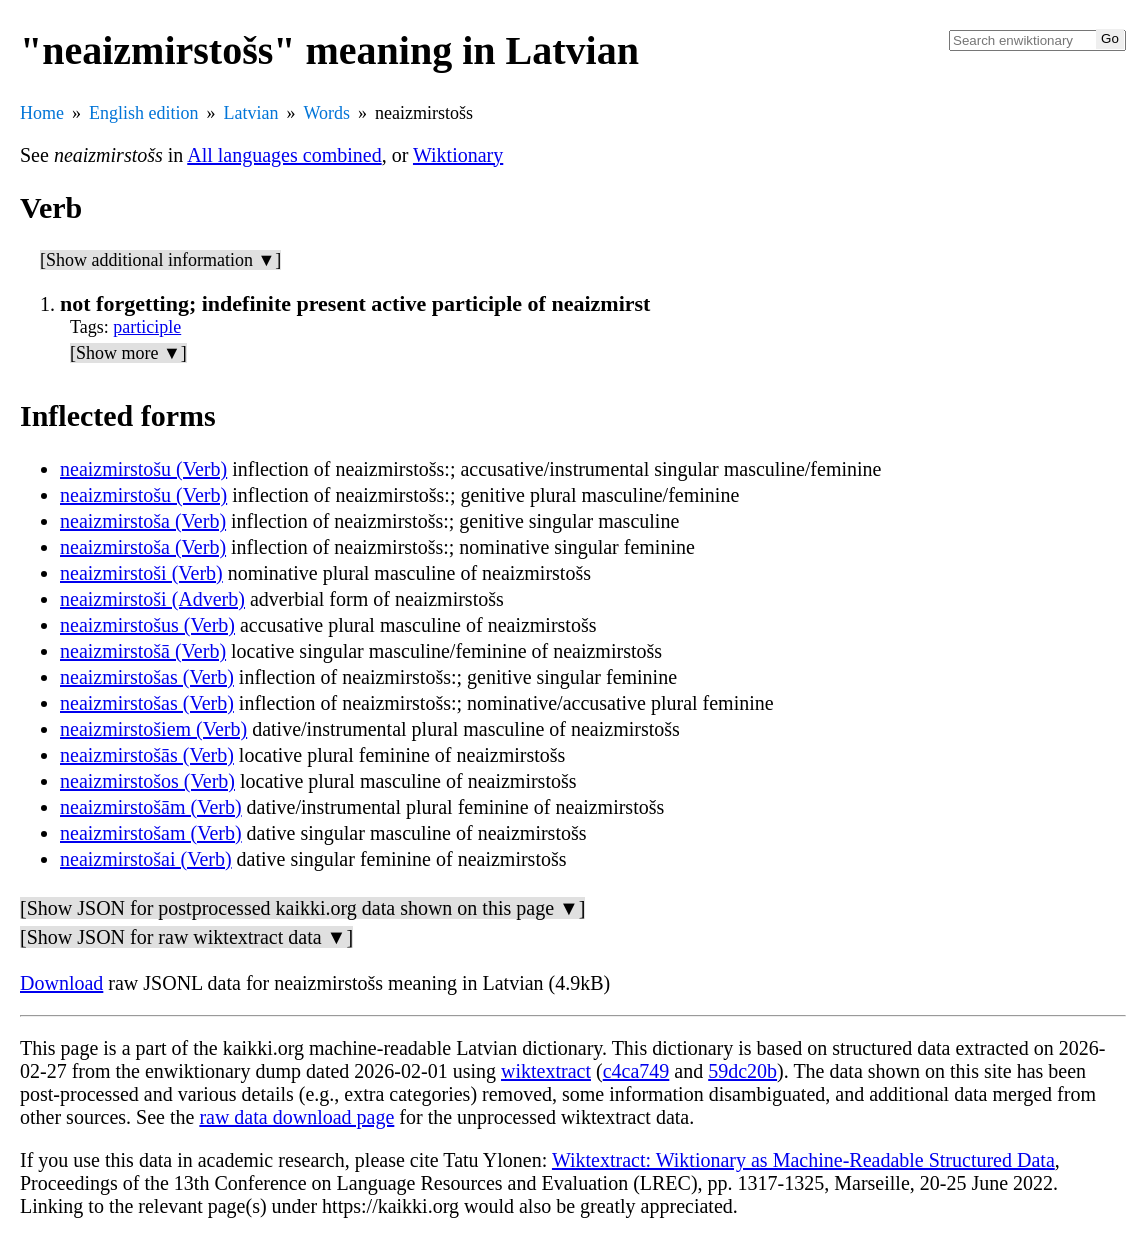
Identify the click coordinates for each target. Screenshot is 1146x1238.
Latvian (251, 113)
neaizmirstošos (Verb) (147, 781)
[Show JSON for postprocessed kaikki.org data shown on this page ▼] (302, 908)
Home (42, 113)
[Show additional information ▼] (160, 260)
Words (326, 113)
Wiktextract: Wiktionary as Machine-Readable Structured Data (803, 1160)
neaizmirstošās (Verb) (147, 755)
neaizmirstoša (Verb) (143, 521)
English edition (144, 113)
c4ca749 (636, 1071)
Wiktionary (458, 155)
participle (147, 327)
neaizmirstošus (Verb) (147, 625)
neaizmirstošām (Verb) (151, 807)
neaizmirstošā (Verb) (143, 651)
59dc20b (742, 1071)
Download (61, 983)
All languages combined (284, 155)
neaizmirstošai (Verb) (146, 859)
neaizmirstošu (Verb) (143, 469)
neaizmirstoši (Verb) (141, 573)
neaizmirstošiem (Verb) (153, 729)
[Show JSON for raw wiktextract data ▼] (186, 937)
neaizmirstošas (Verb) (147, 677)
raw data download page (296, 1117)
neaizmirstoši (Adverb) (152, 599)
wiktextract (546, 1071)
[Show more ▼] (128, 353)
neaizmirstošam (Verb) (151, 833)
